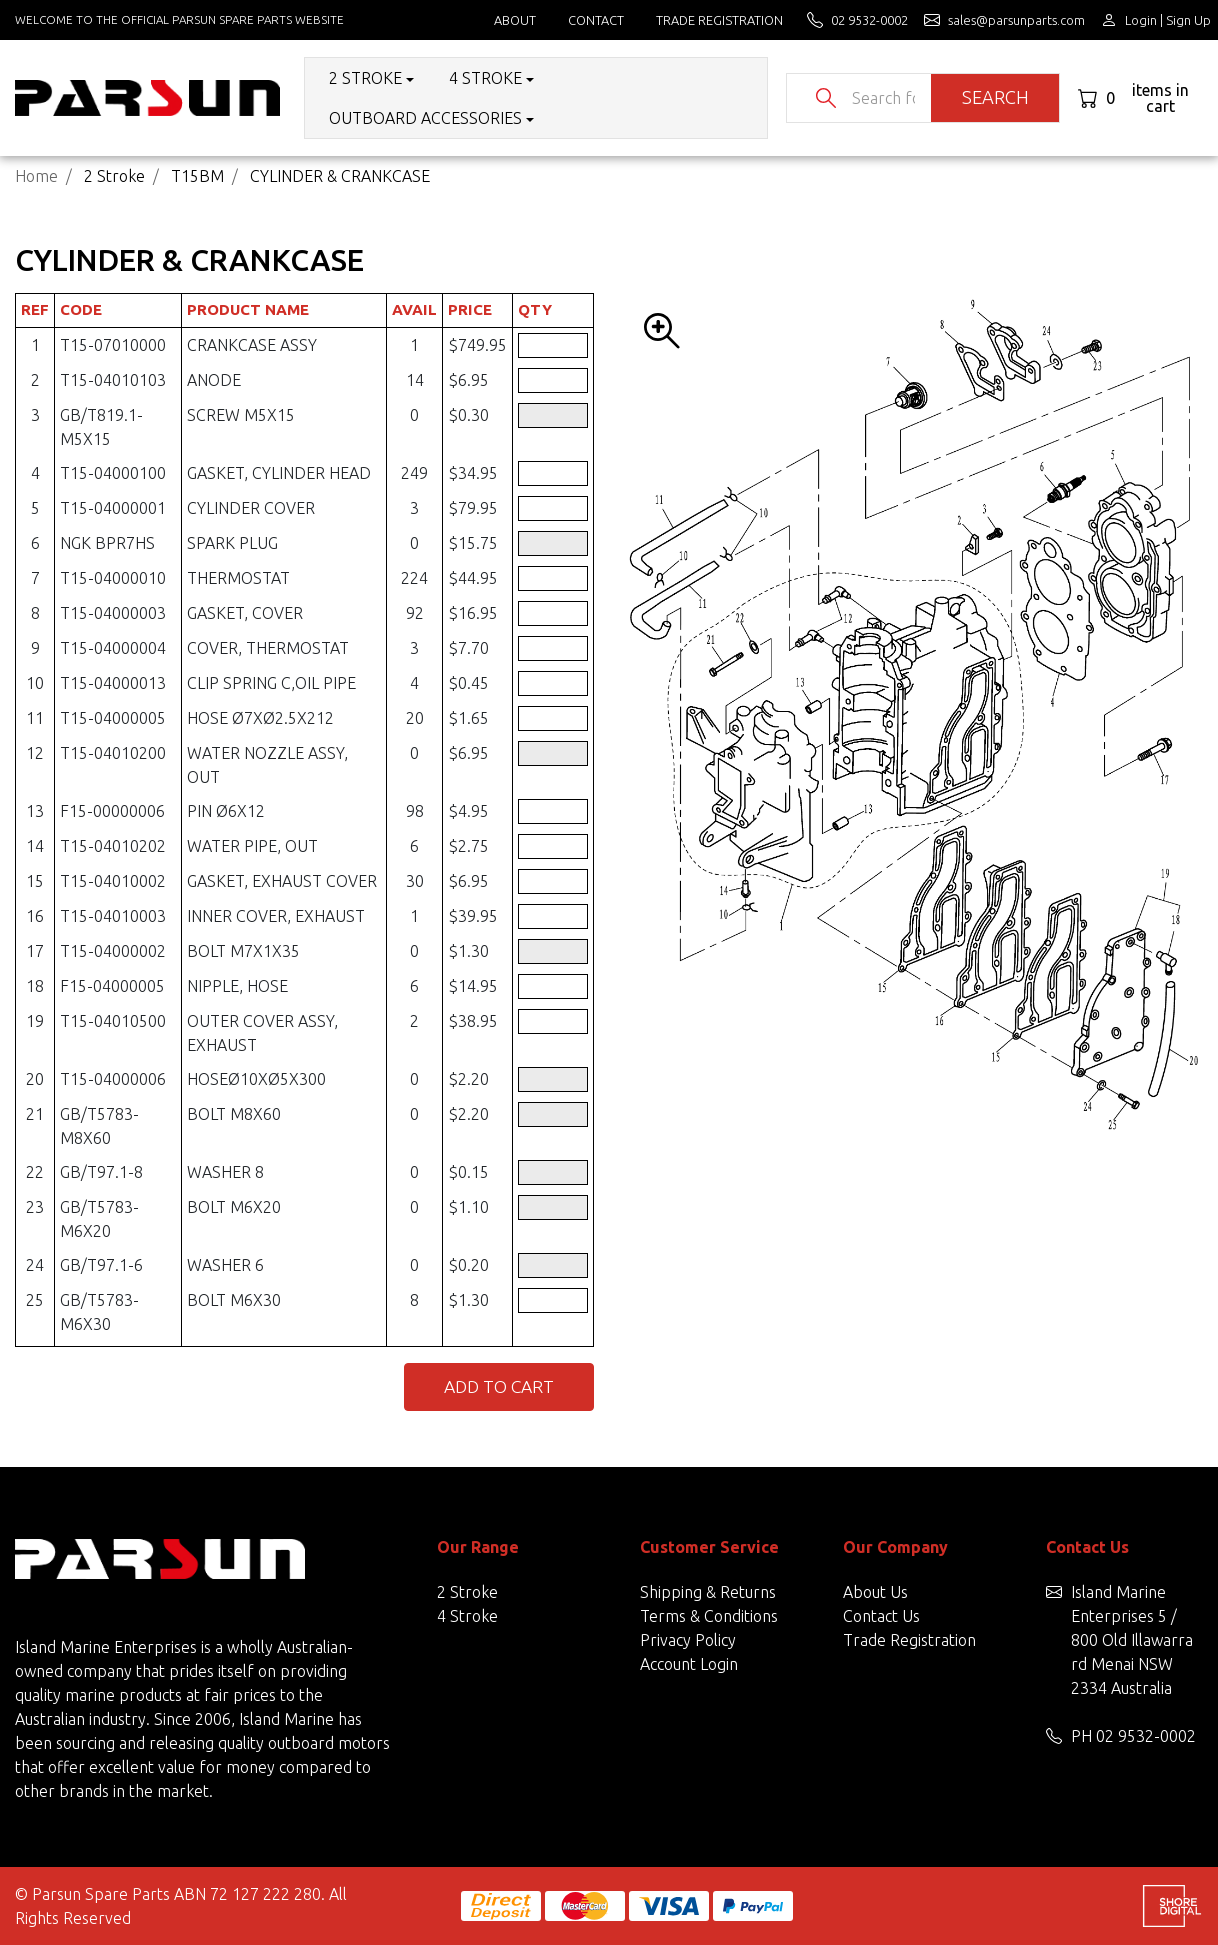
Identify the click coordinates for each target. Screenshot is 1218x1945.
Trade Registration (719, 20)
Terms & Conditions (709, 1616)
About (515, 20)
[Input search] (883, 98)
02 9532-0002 (1146, 1736)
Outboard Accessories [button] (425, 118)
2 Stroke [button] (365, 78)
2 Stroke (467, 1592)
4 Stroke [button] (485, 78)
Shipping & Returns (708, 1592)
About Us (875, 1592)
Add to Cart (499, 1386)
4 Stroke (467, 1616)
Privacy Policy (688, 1640)
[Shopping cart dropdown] (1140, 98)
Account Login (689, 1664)
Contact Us (881, 1616)
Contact (596, 20)
